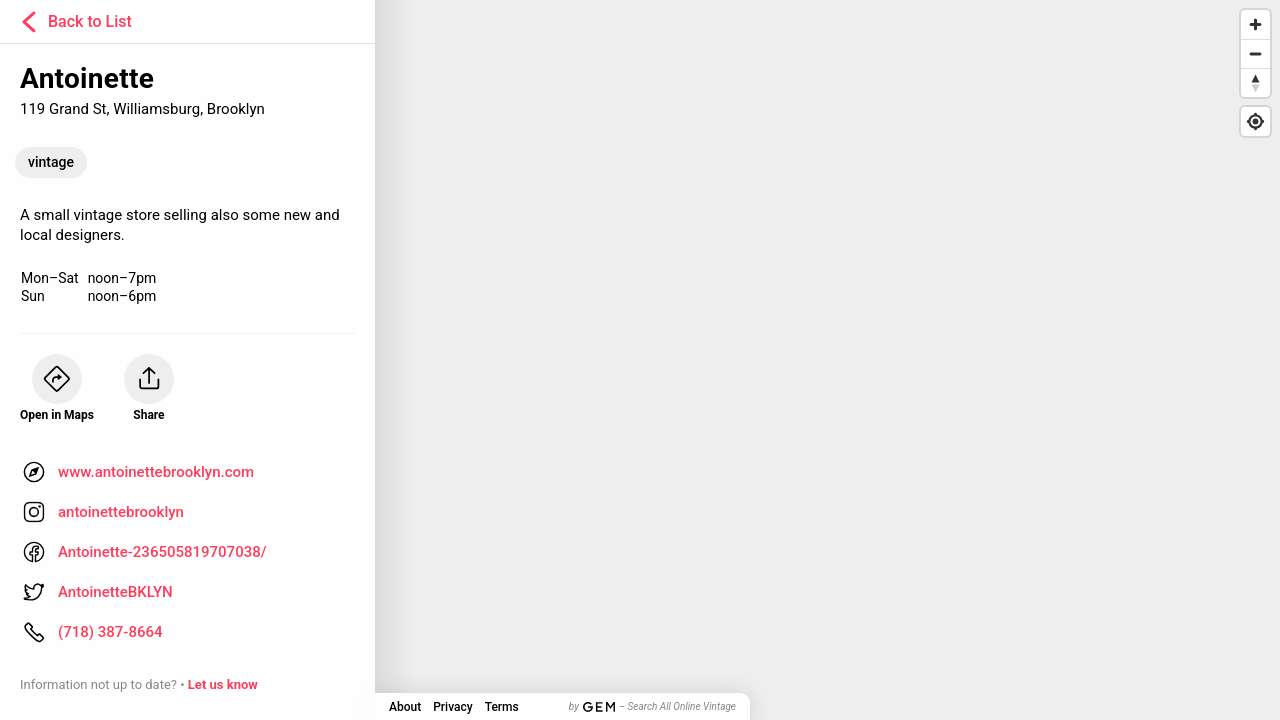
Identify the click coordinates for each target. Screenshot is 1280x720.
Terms (502, 707)
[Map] (640, 360)
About (405, 707)
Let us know (223, 684)
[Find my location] (1255, 121)
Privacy (452, 707)
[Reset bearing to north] (1255, 82)
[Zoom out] (1255, 53)
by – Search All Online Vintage (652, 706)
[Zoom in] (1255, 24)
